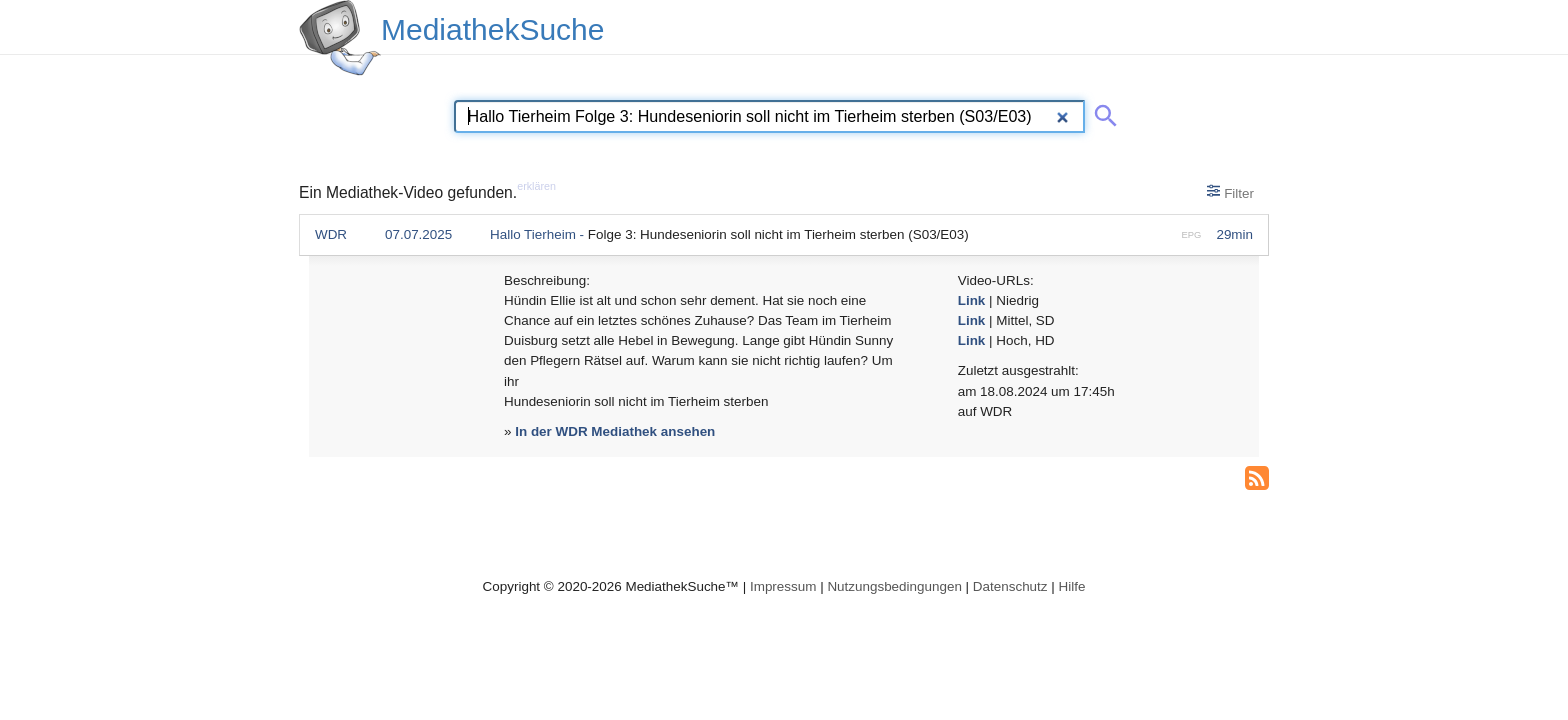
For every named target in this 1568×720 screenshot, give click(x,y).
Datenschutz (1010, 586)
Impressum (783, 586)
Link (972, 300)
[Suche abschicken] (1102, 112)
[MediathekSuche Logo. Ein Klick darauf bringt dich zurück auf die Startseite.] (340, 38)
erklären (536, 186)
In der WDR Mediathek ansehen (615, 431)
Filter (1230, 192)
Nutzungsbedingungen (894, 586)
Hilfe (1072, 586)
